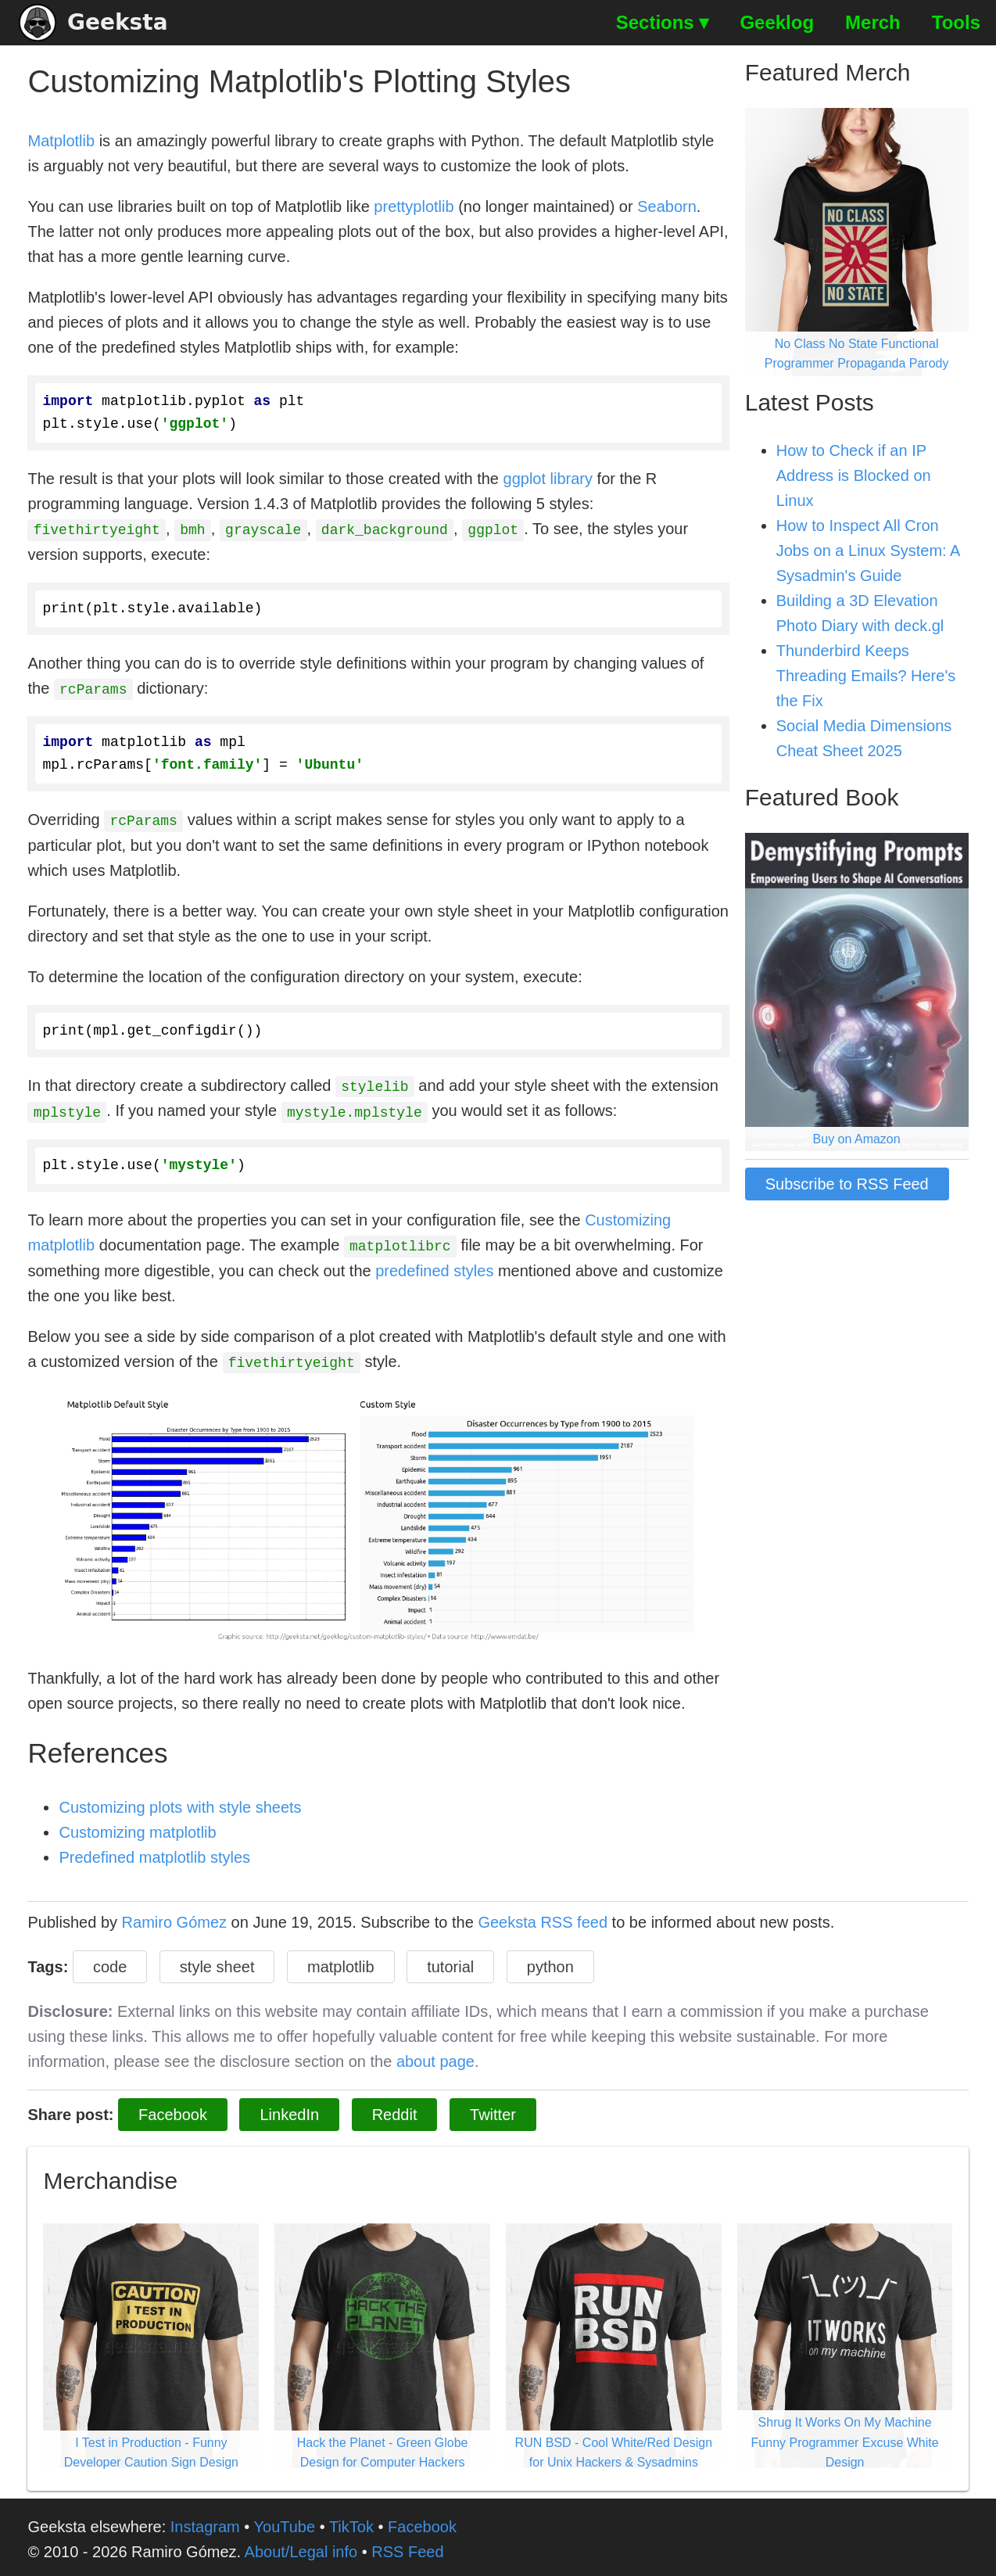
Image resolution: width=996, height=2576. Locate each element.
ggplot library (548, 478)
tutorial (450, 1962)
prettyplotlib (413, 206)
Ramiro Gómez (174, 1917)
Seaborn (667, 206)
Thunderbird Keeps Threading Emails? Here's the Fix (865, 675)
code (110, 1962)
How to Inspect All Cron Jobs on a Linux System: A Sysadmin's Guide (868, 550)
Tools (956, 22)
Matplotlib (61, 140)
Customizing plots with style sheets (180, 1802)
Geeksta (93, 22)
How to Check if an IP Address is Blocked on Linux (853, 475)
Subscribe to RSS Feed (847, 1184)
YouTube (285, 2522)
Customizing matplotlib (137, 1827)
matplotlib (340, 1962)
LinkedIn (289, 2110)
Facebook (172, 2110)
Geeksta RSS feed (542, 1917)
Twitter (493, 2110)
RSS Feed (407, 2547)
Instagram (205, 2522)
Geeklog (777, 22)
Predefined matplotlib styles (154, 1852)
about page (435, 2056)
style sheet (217, 1962)
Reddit (394, 2110)
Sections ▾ (662, 22)
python (550, 1962)
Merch (873, 22)
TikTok (351, 2522)
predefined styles (434, 1266)
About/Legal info (301, 2547)
